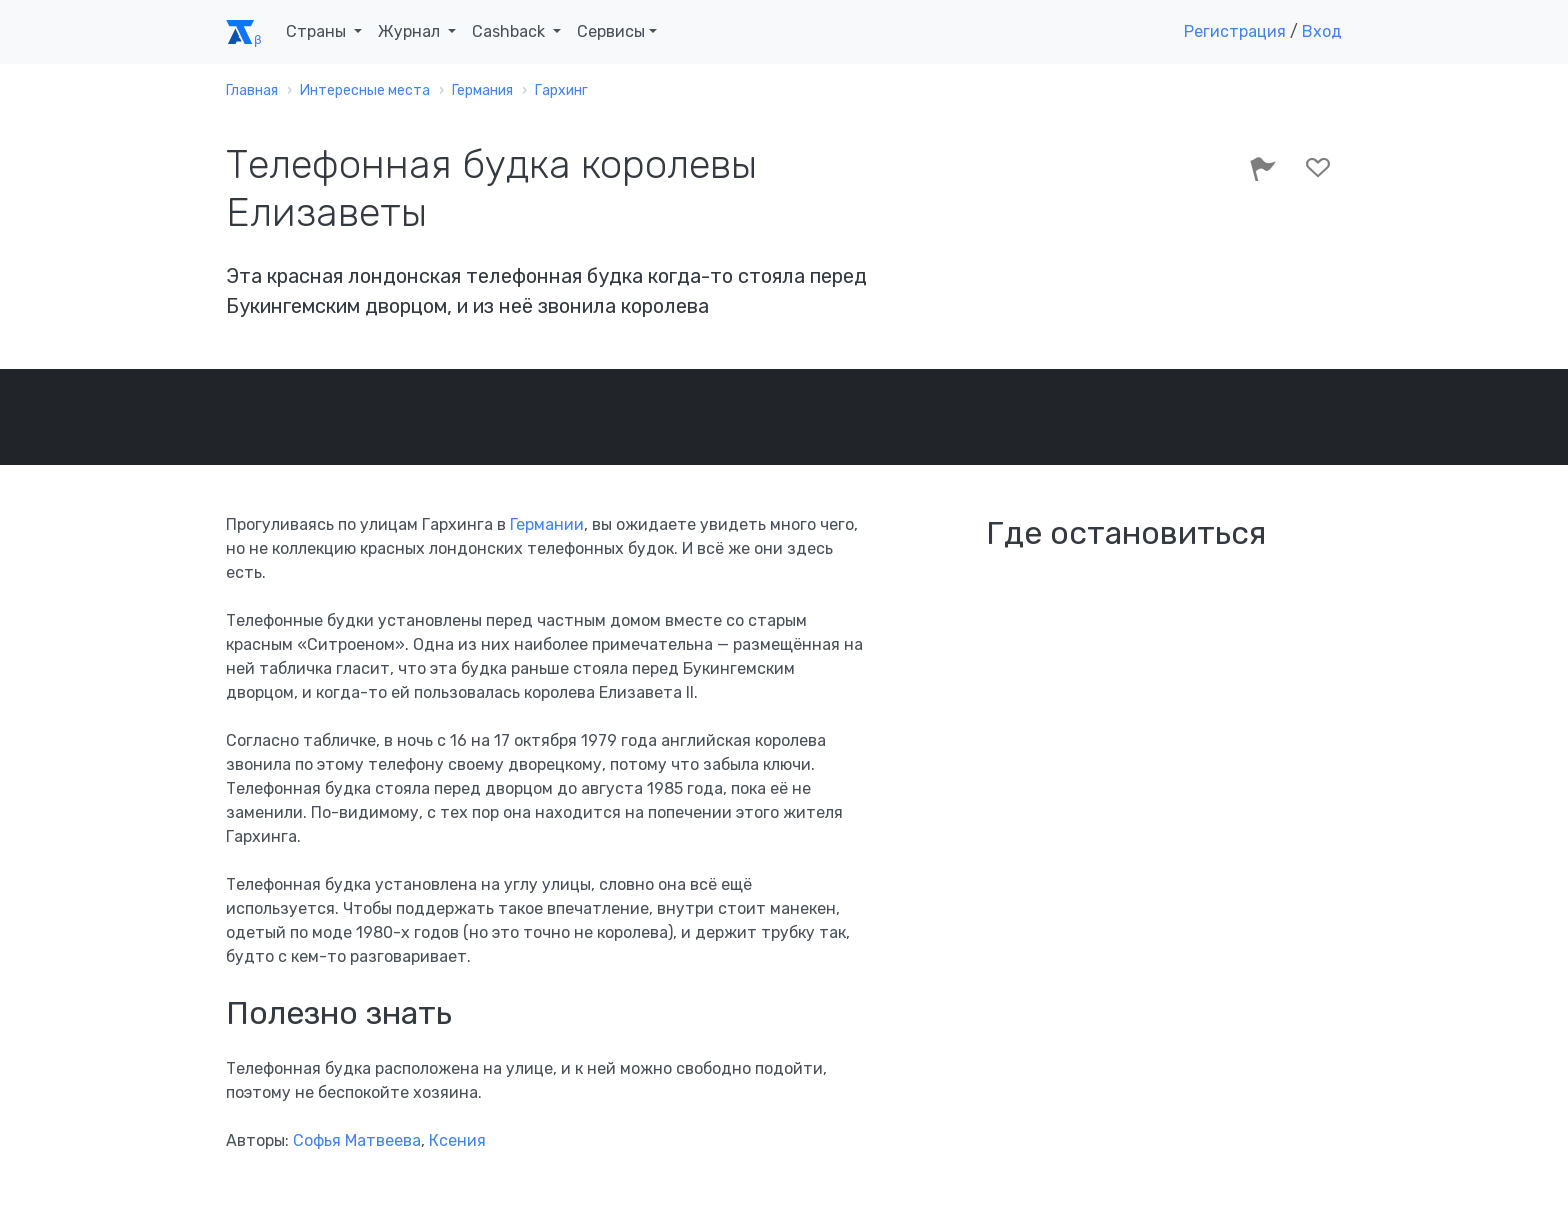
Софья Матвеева (357, 1140)
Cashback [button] (510, 31)
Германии (547, 524)
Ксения (457, 1140)
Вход (1322, 31)
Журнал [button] (411, 31)
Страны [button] (318, 31)
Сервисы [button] (611, 31)
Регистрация (1235, 31)
